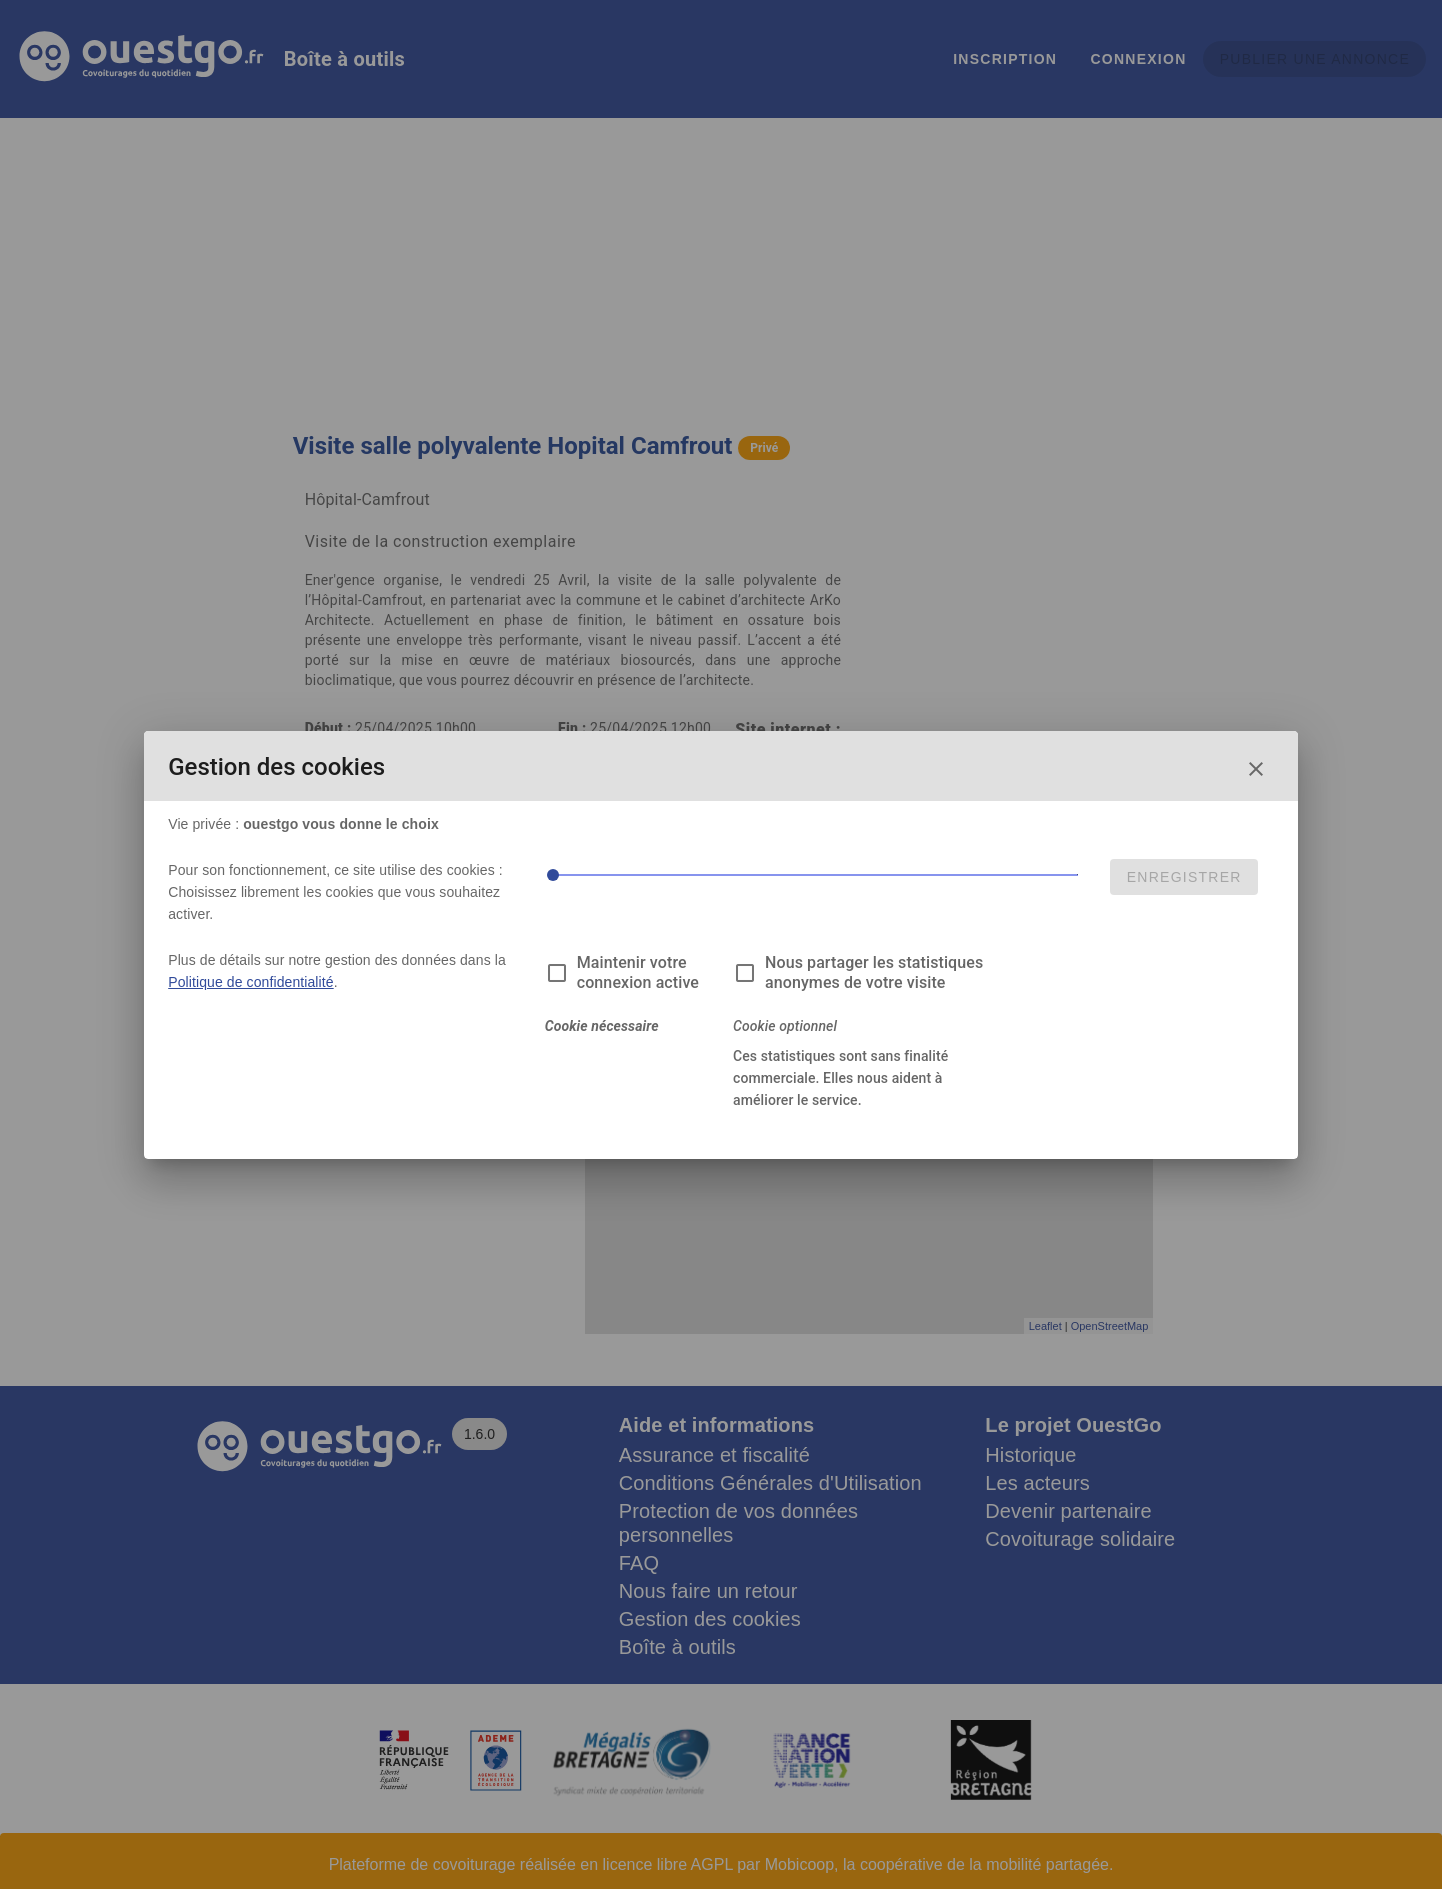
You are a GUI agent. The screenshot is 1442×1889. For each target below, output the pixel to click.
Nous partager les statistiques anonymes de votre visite (874, 972)
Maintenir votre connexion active (638, 972)
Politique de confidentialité (250, 982)
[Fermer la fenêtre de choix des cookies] (1256, 769)
